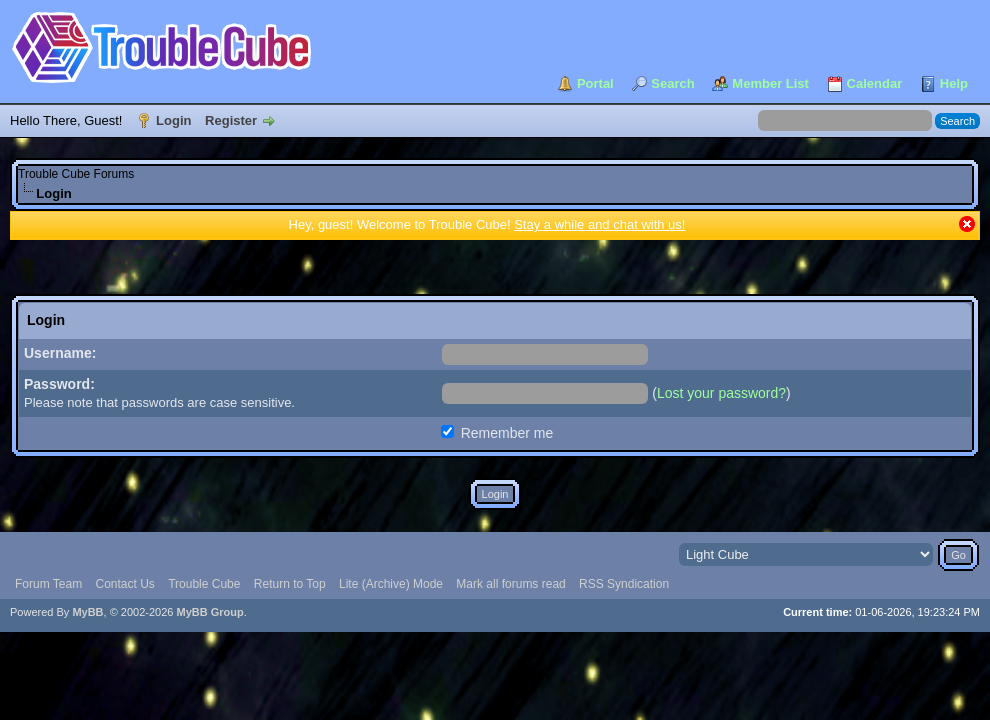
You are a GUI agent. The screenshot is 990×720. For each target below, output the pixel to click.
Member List (770, 83)
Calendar (875, 83)
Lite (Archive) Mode (391, 584)
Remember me (497, 433)
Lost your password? (721, 393)
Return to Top (290, 584)
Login (173, 120)
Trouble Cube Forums (76, 174)
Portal (595, 83)
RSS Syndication (624, 584)
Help (954, 83)
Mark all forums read (510, 584)
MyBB (87, 612)
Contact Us (124, 584)
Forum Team (48, 584)
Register (231, 120)
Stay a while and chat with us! (599, 224)
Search (672, 83)
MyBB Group (209, 612)
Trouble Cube (204, 584)
